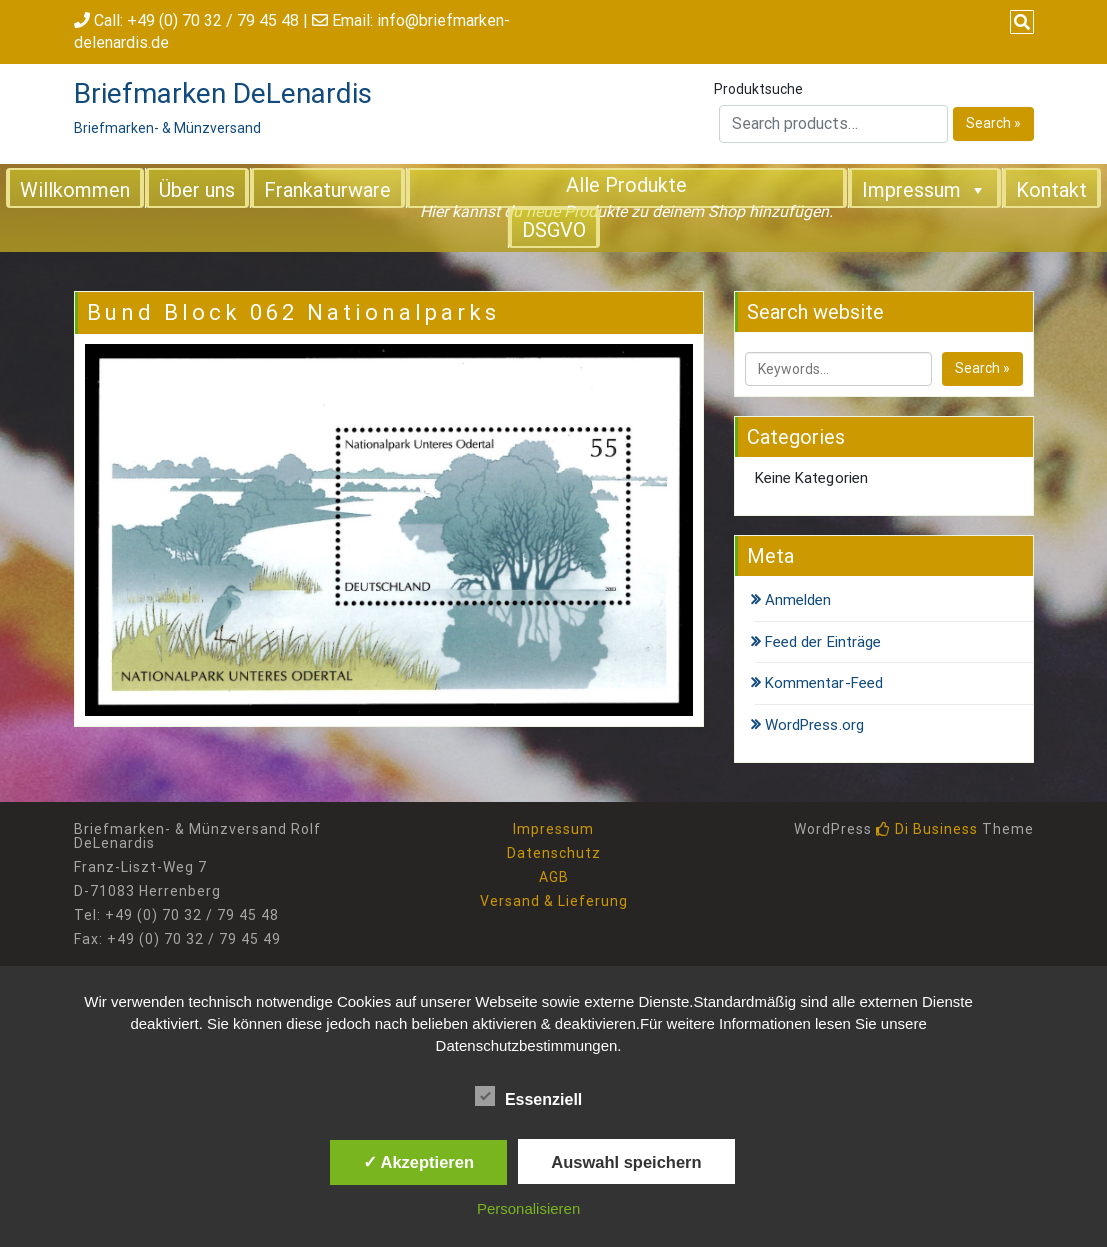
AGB (554, 877)
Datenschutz (554, 853)
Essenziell (528, 1096)
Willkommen (75, 190)
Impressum (924, 189)
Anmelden (798, 600)
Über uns (197, 190)
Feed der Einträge (823, 642)
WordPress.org (814, 725)
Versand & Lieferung (554, 901)
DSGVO (554, 230)
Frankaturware (327, 190)
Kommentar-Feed (824, 683)
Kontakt (1051, 190)
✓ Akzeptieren (419, 1162)
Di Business (927, 829)
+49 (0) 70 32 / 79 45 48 (213, 20)
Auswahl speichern (626, 1162)
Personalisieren (528, 1208)
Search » (993, 123)
